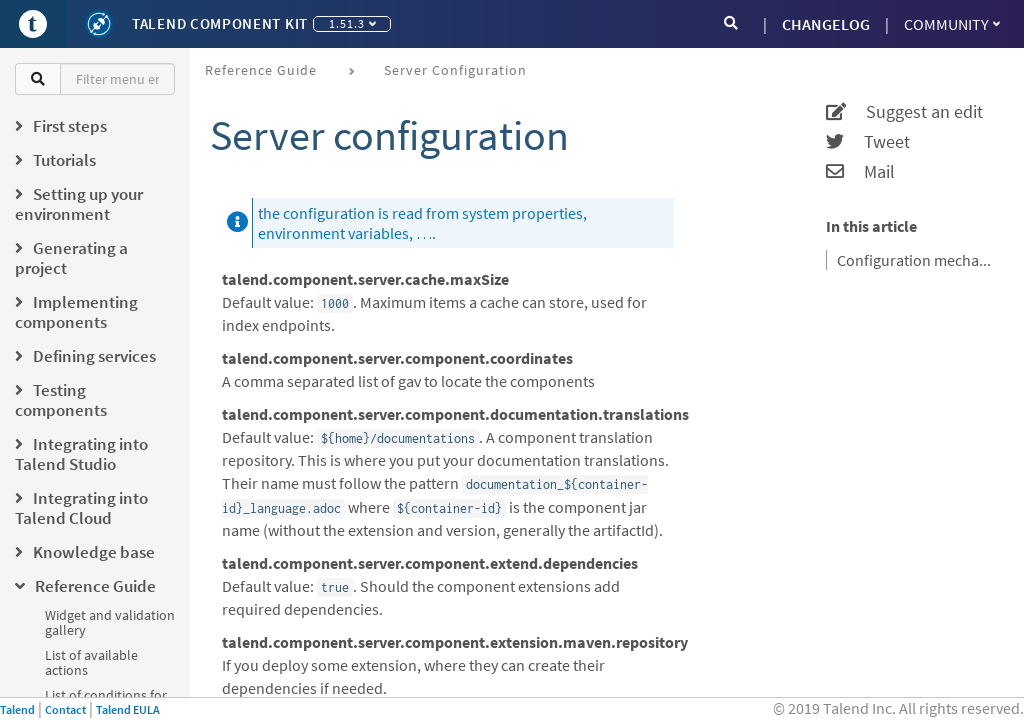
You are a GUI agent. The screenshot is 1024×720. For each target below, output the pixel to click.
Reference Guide (261, 70)
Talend (17, 709)
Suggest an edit (904, 112)
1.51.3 (352, 23)
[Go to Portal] (33, 24)
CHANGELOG (826, 24)
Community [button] (952, 24)
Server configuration (455, 70)
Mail (860, 172)
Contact (65, 709)
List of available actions (91, 662)
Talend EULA (128, 709)
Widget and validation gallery (110, 622)
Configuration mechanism (918, 260)
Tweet (868, 142)
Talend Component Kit (220, 23)
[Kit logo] (99, 24)
